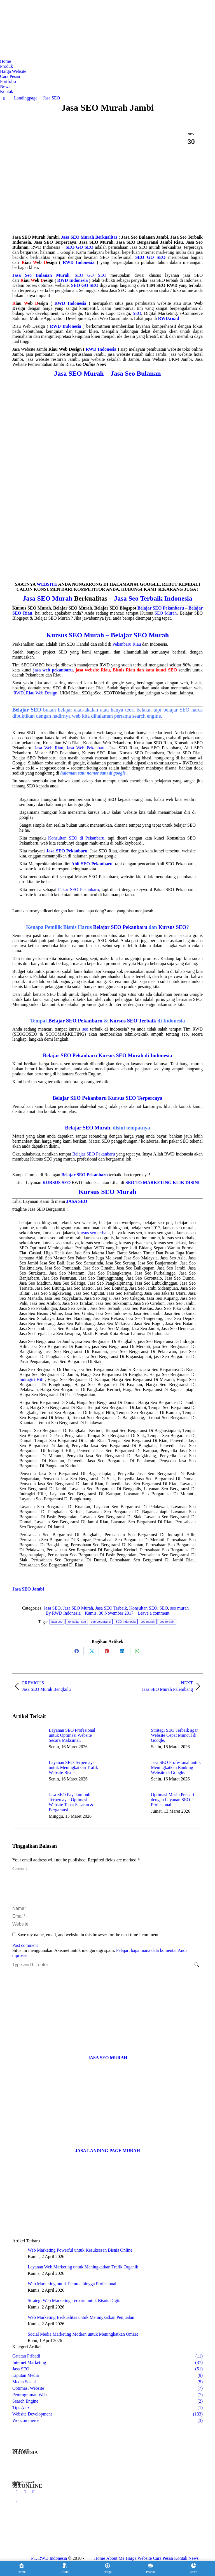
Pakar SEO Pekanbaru (78, 889)
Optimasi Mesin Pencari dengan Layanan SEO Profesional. (172, 1799)
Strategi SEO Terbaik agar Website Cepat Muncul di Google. (174, 1735)
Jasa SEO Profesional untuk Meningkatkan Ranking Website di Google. (176, 1767)
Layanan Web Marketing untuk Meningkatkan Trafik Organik (83, 2273)
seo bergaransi (101, 1621)
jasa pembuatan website (48, 354)
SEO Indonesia (125, 1621)
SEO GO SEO (90, 275)
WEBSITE (47, 584)
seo (85, 1029)
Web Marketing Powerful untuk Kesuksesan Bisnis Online (80, 2256)
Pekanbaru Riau (127, 644)
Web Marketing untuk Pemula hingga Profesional (72, 2290)
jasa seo (57, 1621)
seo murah (179, 1608)
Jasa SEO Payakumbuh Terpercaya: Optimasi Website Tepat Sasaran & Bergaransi (71, 1802)
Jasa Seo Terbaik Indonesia (153, 598)
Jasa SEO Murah (79, 373)
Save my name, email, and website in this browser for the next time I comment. (88, 1941)
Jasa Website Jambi (29, 349)
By (63, 1613)
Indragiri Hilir (32, 1379)
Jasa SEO (52, 1608)
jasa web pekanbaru (53, 670)
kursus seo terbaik (93, 1232)
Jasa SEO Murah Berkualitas (89, 237)
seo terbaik (167, 1621)
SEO (137, 313)
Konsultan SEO (143, 1608)
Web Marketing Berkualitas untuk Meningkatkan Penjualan (81, 2324)
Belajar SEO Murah (87, 1128)
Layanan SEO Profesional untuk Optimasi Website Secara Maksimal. (72, 1735)
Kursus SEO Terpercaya (135, 1098)
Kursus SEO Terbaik (132, 1021)
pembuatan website (153, 303)
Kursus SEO (172, 927)
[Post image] (27, 1740)
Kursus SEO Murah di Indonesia (135, 1055)
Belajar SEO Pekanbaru (160, 608)
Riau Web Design (41, 693)
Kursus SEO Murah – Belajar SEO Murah (107, 635)
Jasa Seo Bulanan (136, 373)
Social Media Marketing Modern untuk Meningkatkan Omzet (83, 2340)
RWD (18, 693)
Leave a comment (153, 1613)
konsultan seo (76, 1621)
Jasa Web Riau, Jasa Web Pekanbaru (70, 747)
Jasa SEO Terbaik (111, 1608)
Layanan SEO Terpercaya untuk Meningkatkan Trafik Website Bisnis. (73, 1767)
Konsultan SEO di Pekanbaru (76, 838)
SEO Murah (166, 613)
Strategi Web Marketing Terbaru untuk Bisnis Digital (75, 2307)
